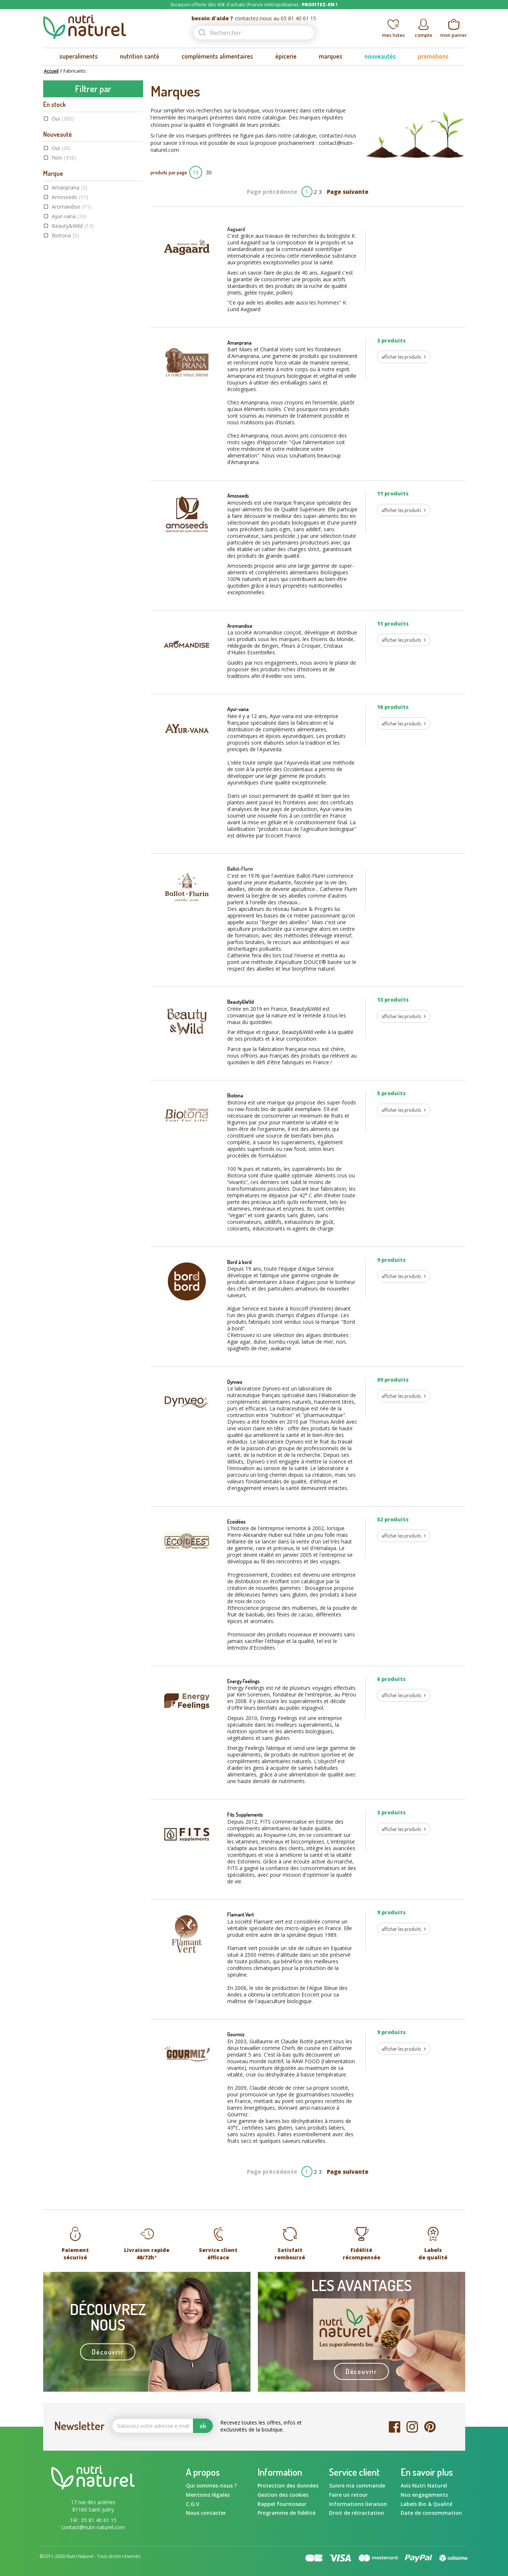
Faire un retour (348, 2494)
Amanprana (69, 187)
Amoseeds (70, 197)
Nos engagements (424, 2494)
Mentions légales (208, 2494)
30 (209, 172)
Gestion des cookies (283, 2494)
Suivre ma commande (357, 2485)
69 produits (393, 1379)
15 (195, 172)
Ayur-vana (69, 216)
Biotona (65, 235)
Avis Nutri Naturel (424, 2485)
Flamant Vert (240, 1914)
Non (64, 157)
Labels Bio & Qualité (426, 2503)
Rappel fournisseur (282, 2503)
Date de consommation (431, 2512)
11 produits (393, 493)
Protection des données (288, 2485)
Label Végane (73, 394)
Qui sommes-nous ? (211, 2485)
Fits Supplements (245, 1814)
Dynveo (66, 254)
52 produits (393, 1519)
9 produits (391, 1259)
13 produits (393, 999)
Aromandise (71, 206)
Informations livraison (358, 2503)
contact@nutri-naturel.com (93, 2527)
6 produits (391, 1678)
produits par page (169, 172)
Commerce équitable (82, 385)
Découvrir (107, 2352)
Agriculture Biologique (85, 375)
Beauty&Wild (73, 225)
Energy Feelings (74, 273)
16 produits (393, 706)
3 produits (391, 340)
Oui (63, 118)
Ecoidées (68, 264)
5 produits (391, 1093)
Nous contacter (206, 2512)
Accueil (51, 71)
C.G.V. (193, 2503)
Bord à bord (70, 244)
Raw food (70, 404)
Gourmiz (236, 2034)
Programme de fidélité (286, 2512)
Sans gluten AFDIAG (81, 414)
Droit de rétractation (356, 2512)
